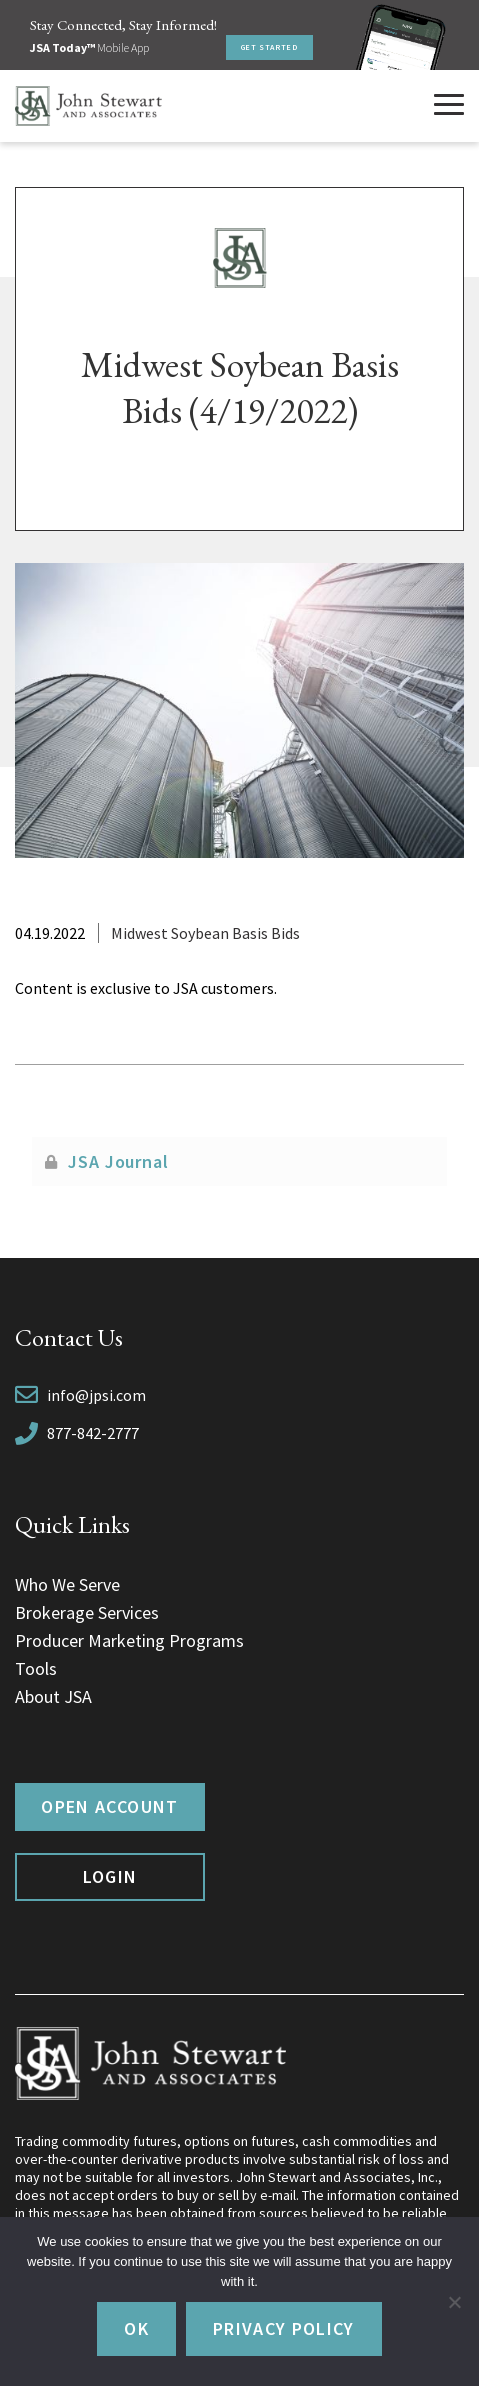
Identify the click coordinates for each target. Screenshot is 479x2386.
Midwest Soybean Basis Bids (205, 933)
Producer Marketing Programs (129, 1640)
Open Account (109, 1806)
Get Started (269, 47)
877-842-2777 (93, 1433)
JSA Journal (118, 1161)
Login (110, 1876)
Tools (36, 1668)
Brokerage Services (87, 1612)
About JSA (53, 1696)
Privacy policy (284, 2328)
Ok (136, 2328)
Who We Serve (67, 1584)
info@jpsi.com (96, 1395)
